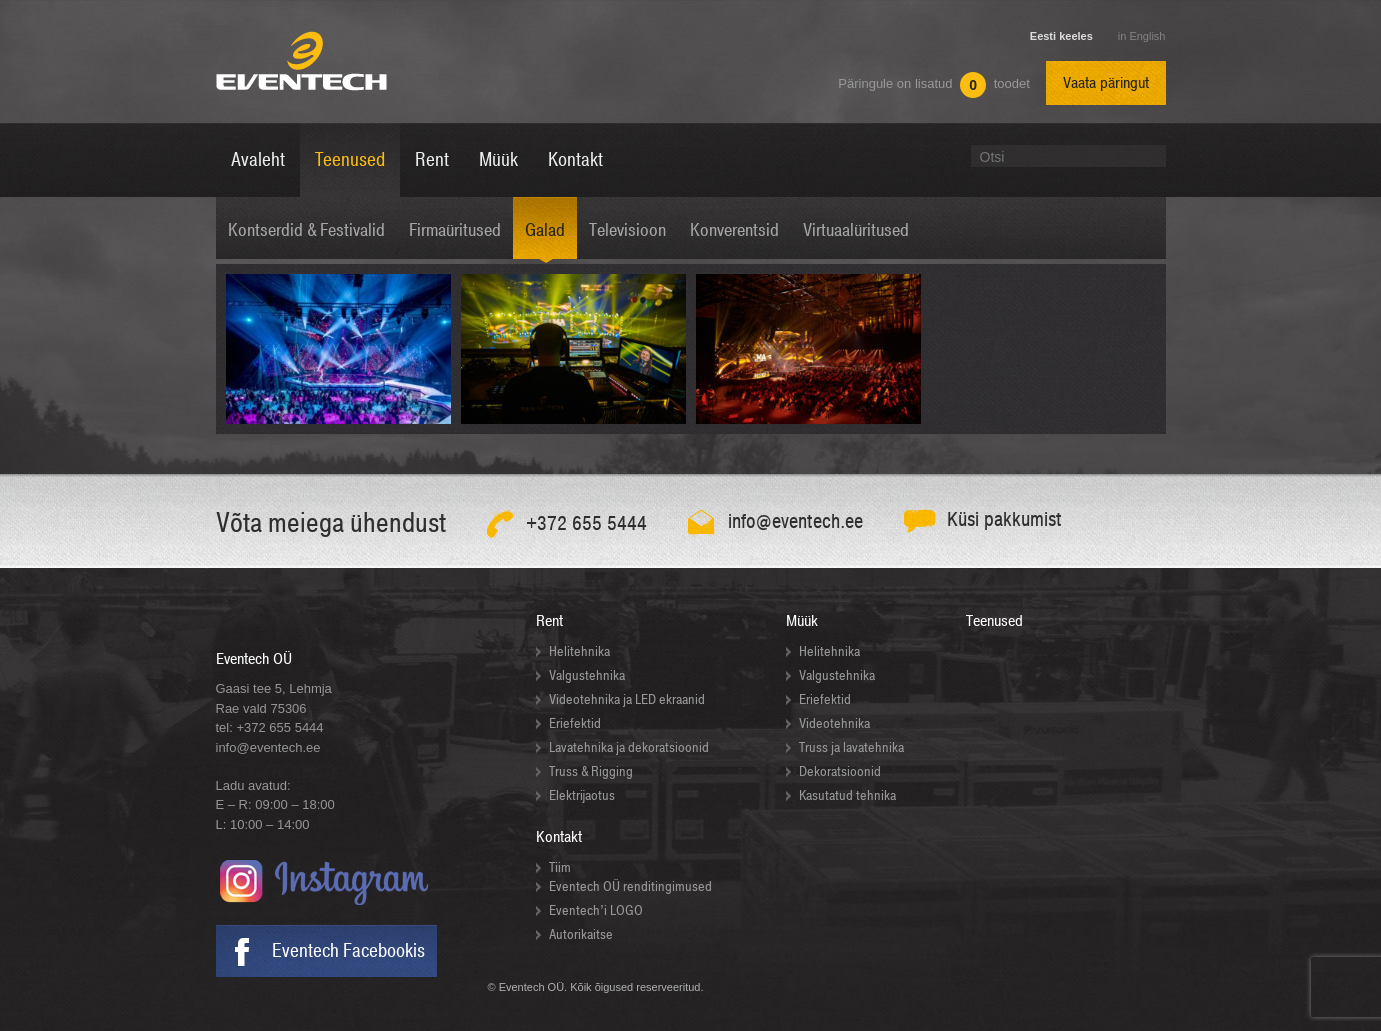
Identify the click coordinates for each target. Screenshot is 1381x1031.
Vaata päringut (1106, 83)
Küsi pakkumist (1004, 519)
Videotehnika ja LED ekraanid (627, 699)
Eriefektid (575, 723)
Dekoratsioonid (840, 771)
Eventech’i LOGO (596, 910)
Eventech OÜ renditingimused (630, 886)
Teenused (994, 621)
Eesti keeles (1061, 36)
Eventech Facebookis (348, 951)
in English (1142, 36)
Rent (549, 621)
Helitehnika (579, 651)
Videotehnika (834, 723)
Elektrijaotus (582, 795)
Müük (802, 621)
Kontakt (559, 837)
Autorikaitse (581, 934)
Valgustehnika (587, 675)
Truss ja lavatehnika (851, 747)
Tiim (560, 867)
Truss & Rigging (591, 771)
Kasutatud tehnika (847, 795)
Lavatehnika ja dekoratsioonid (629, 747)
